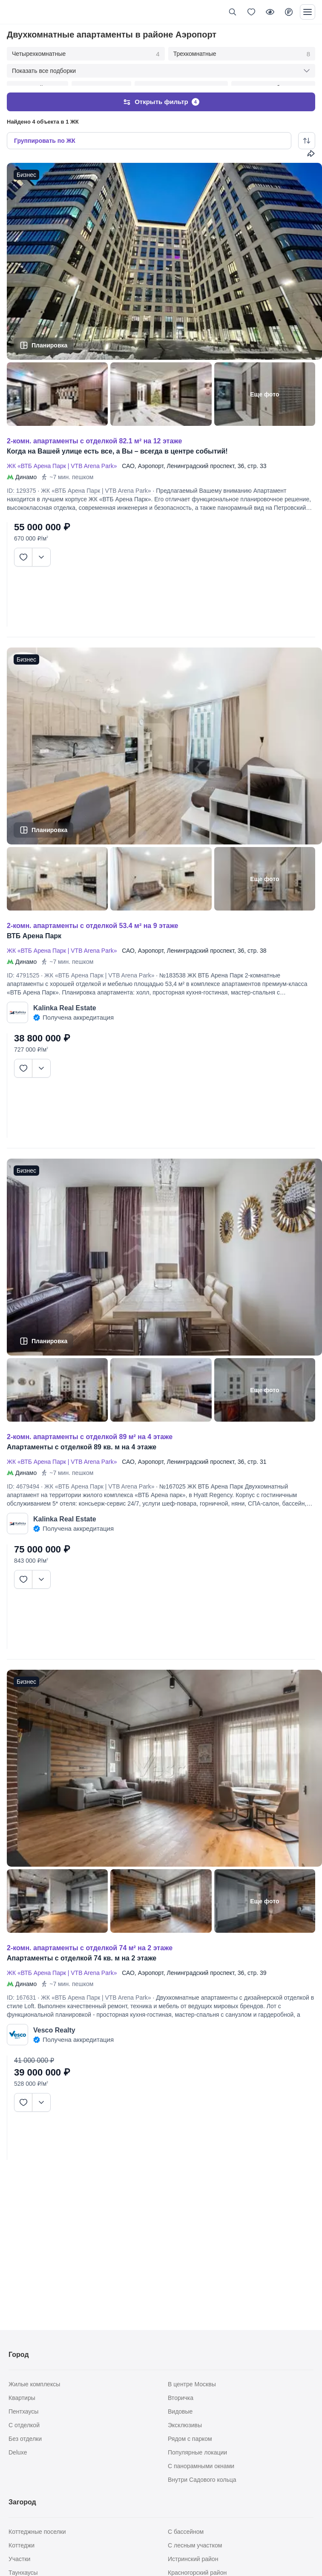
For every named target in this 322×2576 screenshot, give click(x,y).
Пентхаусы (23, 2411)
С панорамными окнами (201, 2466)
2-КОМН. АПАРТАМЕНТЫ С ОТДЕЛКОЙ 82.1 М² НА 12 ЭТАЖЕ (94, 433)
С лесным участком (195, 2545)
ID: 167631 (21, 1989)
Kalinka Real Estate (64, 999)
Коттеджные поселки (37, 2531)
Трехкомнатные (241, 54)
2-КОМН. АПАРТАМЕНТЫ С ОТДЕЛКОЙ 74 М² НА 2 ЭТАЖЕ (89, 1939)
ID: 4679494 (23, 1478)
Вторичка (180, 2397)
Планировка (49, 337)
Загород (22, 2502)
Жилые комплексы (34, 2384)
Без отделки (25, 2438)
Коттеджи (21, 2545)
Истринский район (193, 2559)
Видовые (180, 2411)
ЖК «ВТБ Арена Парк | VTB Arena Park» (63, 457)
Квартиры (22, 2397)
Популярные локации (197, 2452)
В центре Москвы (192, 2384)
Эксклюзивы (185, 2425)
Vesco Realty (54, 2022)
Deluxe (18, 2452)
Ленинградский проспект (200, 457)
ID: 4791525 (23, 967)
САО (128, 457)
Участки (19, 2559)
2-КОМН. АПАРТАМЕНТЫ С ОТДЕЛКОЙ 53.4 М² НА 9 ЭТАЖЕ (92, 917)
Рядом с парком (190, 2438)
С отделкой (24, 2425)
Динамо (26, 468)
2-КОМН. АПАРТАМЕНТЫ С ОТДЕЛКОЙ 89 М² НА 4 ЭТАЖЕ (89, 1428)
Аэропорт (151, 457)
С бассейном (186, 2531)
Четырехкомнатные (86, 54)
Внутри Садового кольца (202, 2479)
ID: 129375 (21, 482)
